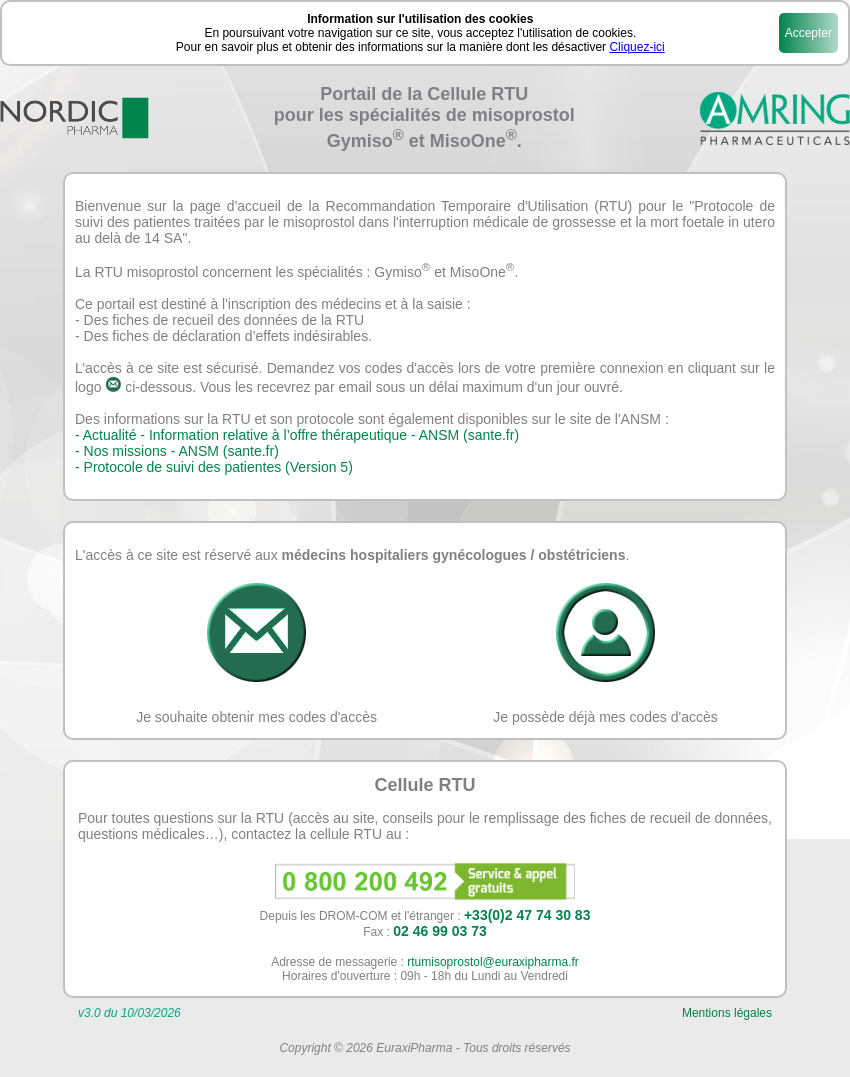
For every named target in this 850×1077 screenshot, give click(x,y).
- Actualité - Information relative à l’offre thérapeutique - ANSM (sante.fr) (297, 435)
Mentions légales (727, 1013)
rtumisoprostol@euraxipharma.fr (493, 962)
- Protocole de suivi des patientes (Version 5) (214, 467)
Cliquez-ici (636, 47)
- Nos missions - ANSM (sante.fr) (177, 451)
